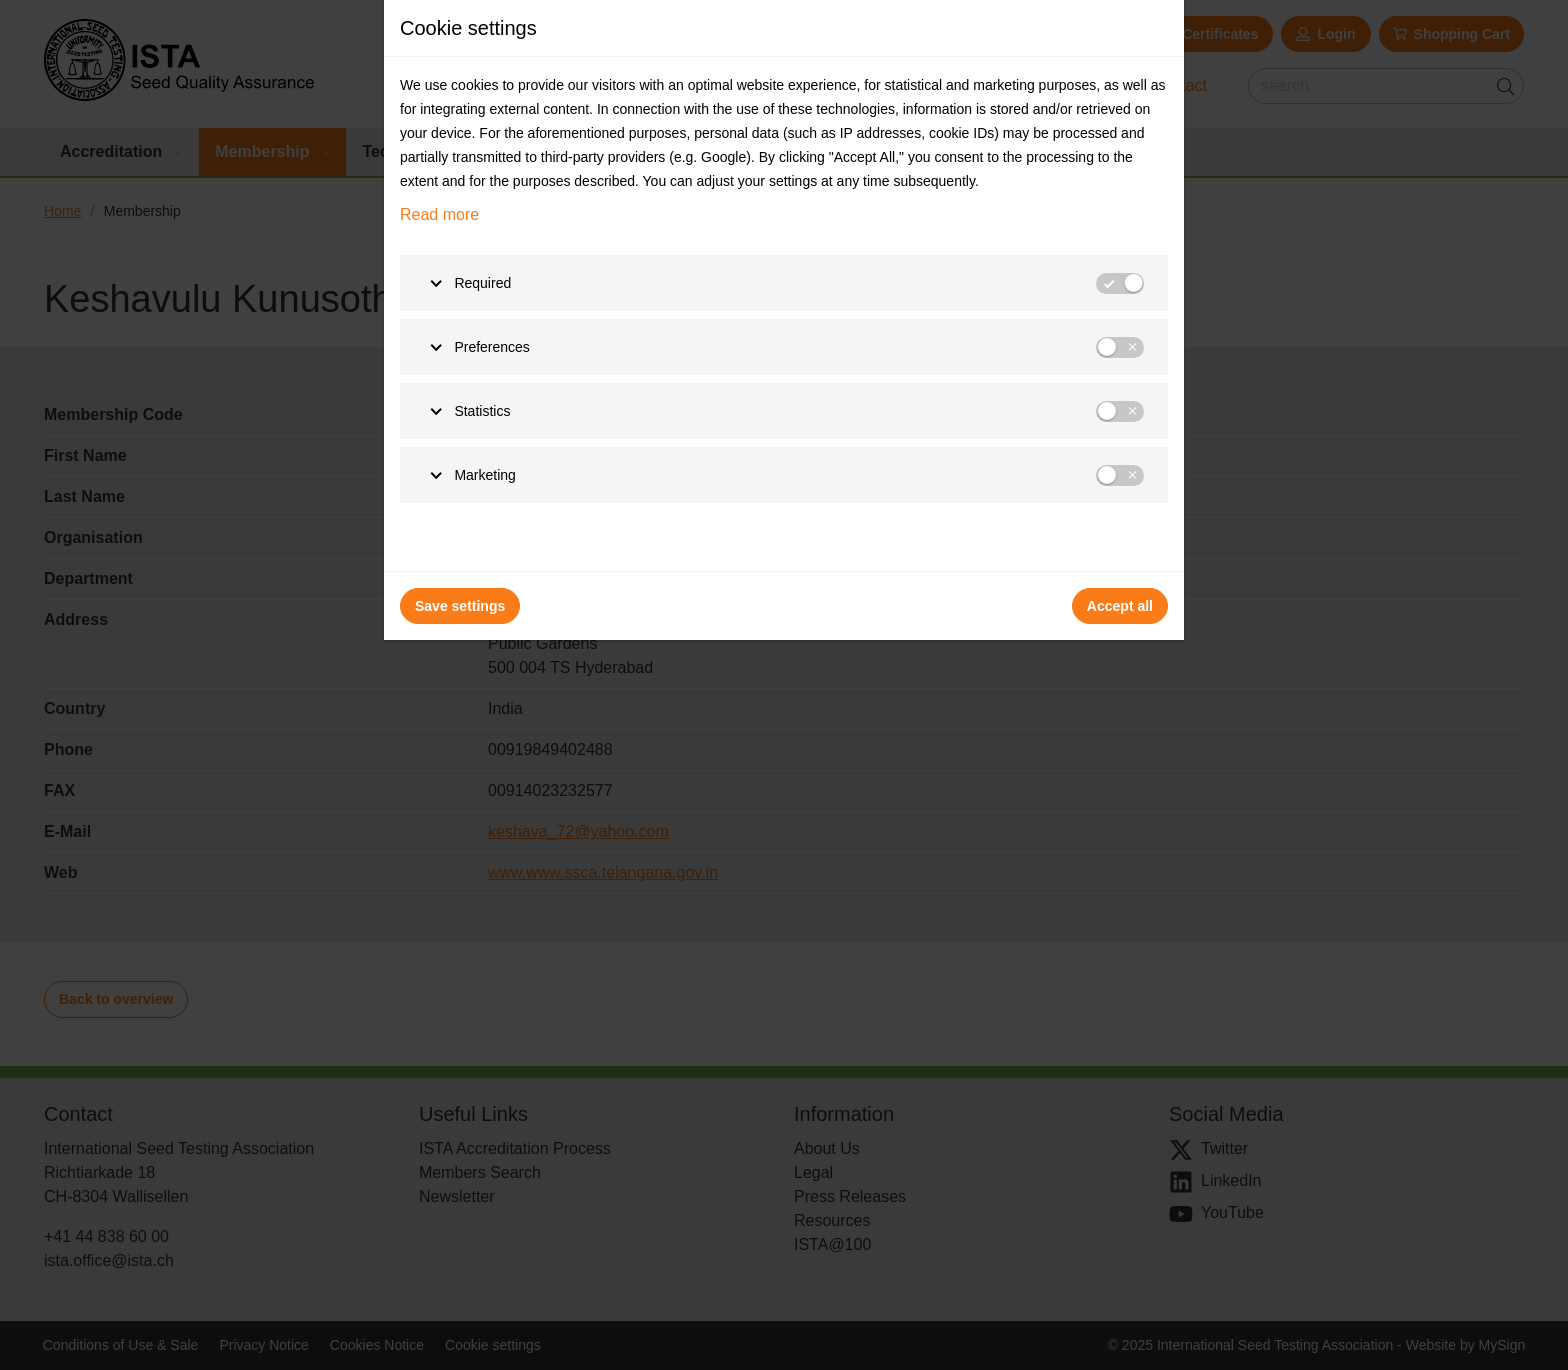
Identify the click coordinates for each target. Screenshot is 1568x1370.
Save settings (460, 606)
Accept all (1120, 606)
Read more (439, 214)
